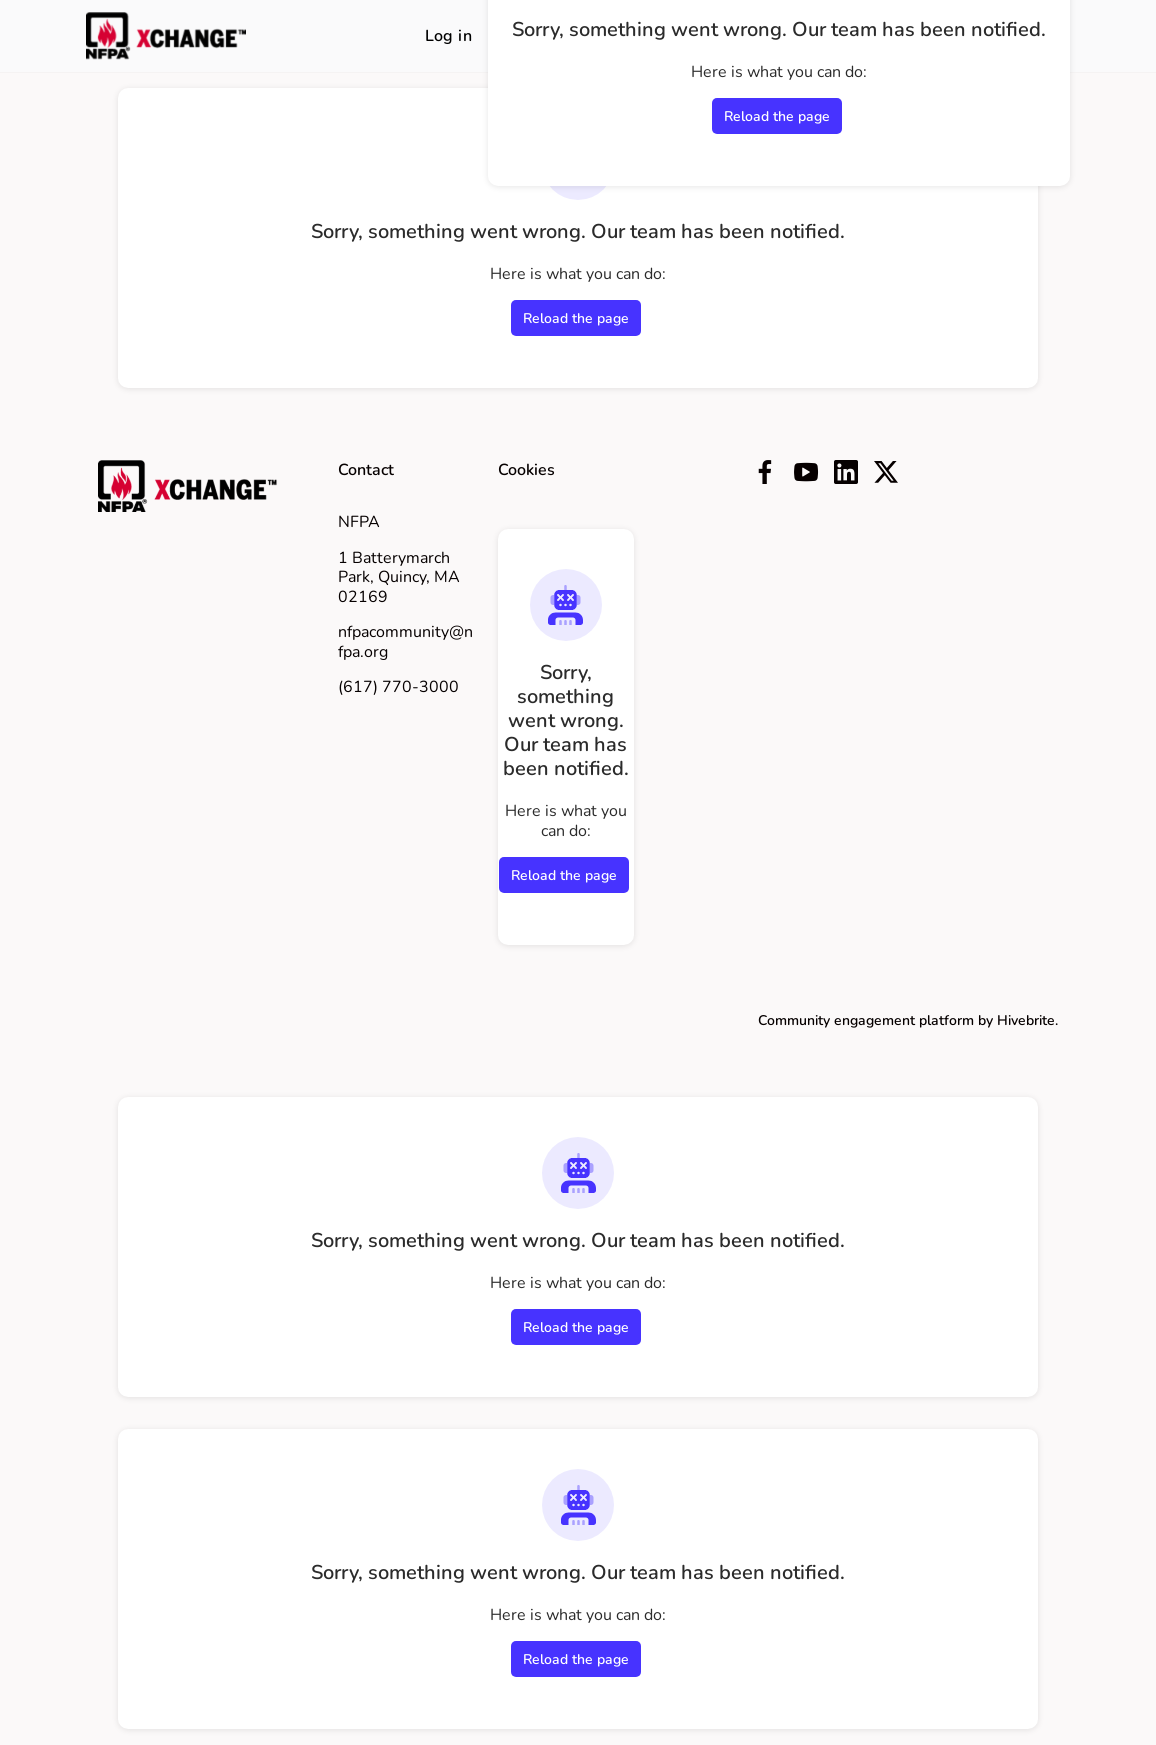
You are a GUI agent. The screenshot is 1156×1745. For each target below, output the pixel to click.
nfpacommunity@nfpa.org (405, 642)
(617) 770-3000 (398, 687)
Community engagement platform (866, 1020)
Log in (448, 36)
